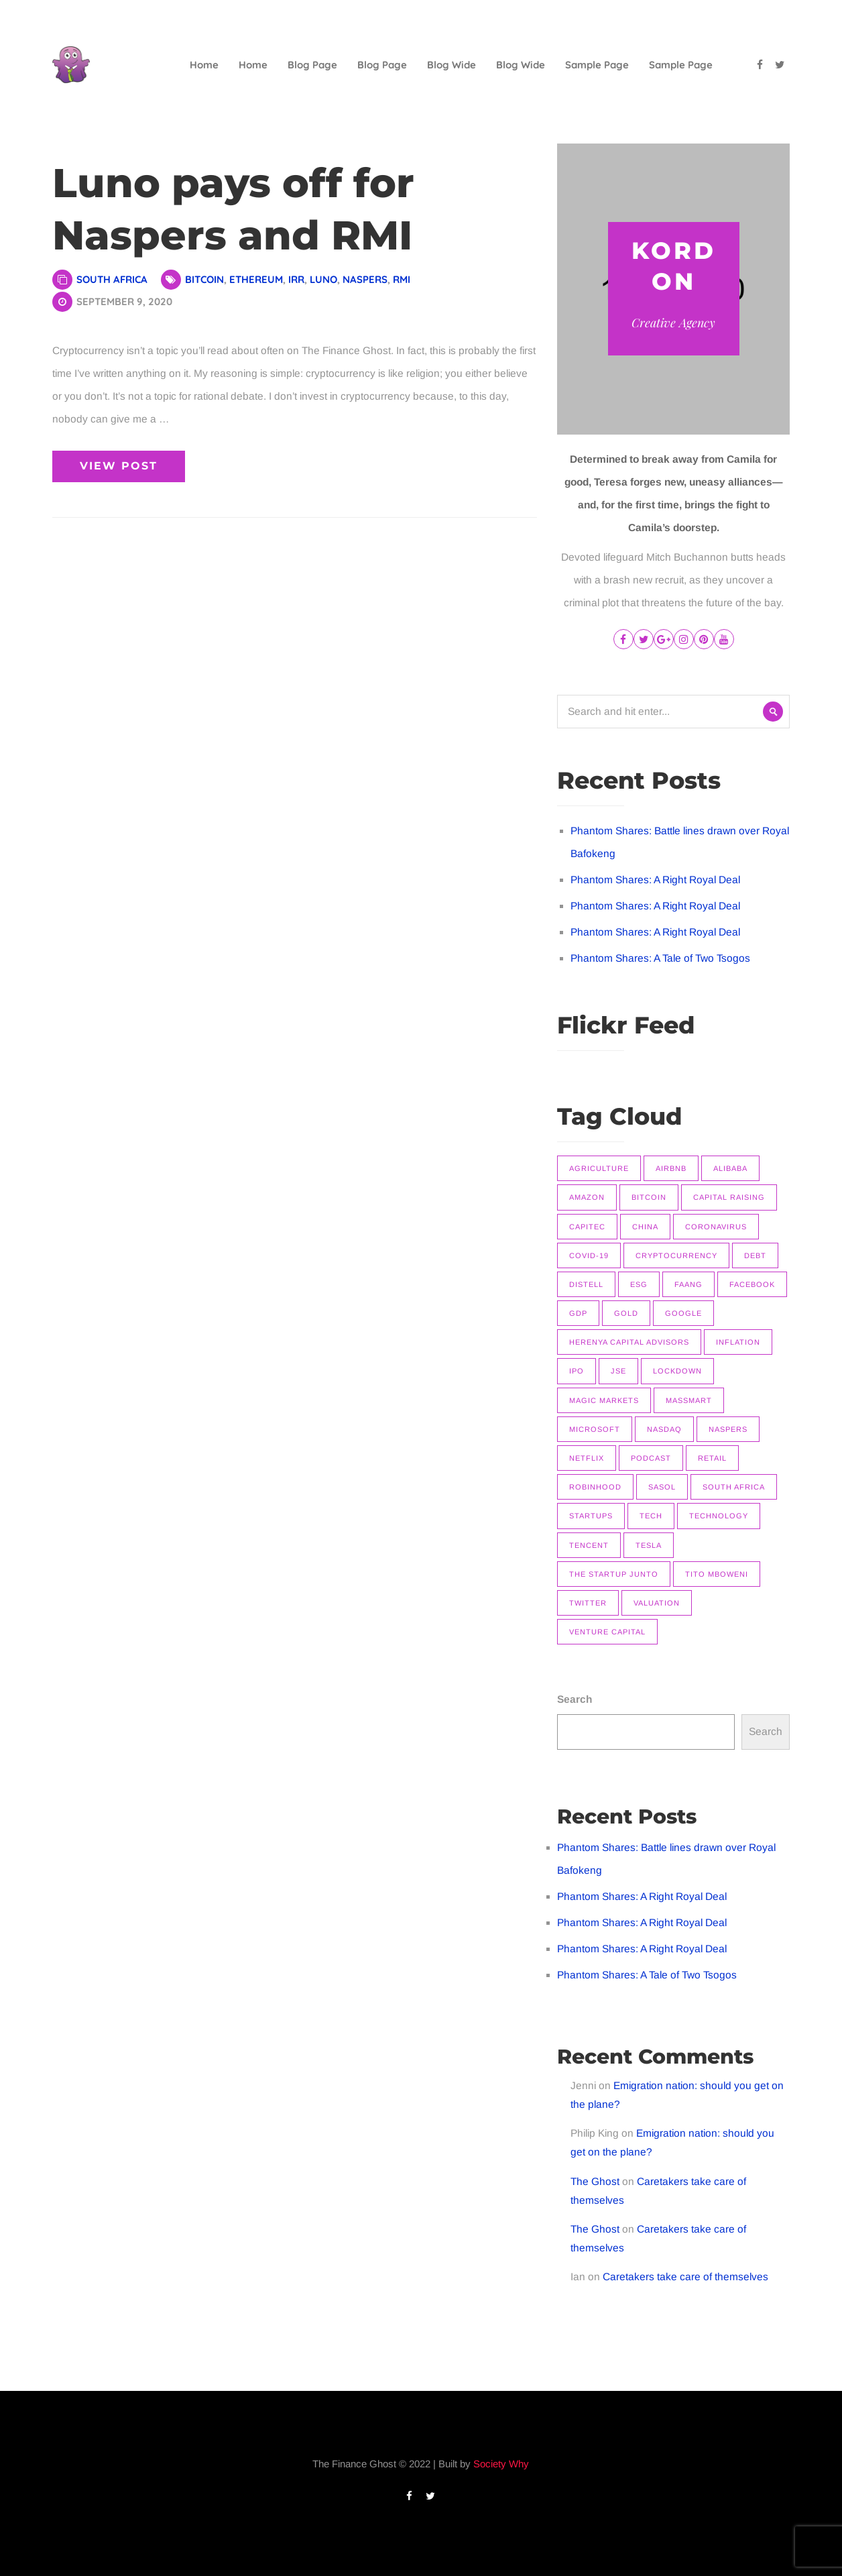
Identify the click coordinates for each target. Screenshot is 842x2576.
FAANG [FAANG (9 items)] (688, 1284)
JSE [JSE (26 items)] (618, 1371)
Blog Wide (451, 64)
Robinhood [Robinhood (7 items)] (595, 1487)
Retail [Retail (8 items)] (712, 1458)
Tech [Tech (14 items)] (651, 1516)
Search (574, 1699)
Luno (323, 279)
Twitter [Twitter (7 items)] (588, 1603)
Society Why (501, 2463)
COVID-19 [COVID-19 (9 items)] (589, 1255)
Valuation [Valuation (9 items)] (657, 1603)
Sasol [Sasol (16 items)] (662, 1487)
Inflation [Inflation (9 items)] (738, 1342)
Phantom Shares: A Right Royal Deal (655, 879)
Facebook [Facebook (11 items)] (752, 1284)
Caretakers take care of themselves (685, 2276)
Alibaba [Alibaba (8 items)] (730, 1168)
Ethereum (256, 279)
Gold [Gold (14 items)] (626, 1313)
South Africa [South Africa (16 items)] (734, 1487)
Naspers (365, 279)
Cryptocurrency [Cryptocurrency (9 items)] (676, 1255)
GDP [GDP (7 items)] (578, 1313)
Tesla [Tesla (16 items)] (649, 1545)
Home (204, 64)
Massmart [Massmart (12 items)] (689, 1400)
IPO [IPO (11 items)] (576, 1371)
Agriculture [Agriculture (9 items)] (599, 1168)
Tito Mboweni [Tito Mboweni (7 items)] (716, 1574)
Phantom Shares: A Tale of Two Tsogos (660, 958)
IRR (296, 279)
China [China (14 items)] (645, 1227)
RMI (401, 279)
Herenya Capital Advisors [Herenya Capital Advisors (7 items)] (629, 1342)
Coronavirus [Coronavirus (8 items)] (716, 1227)
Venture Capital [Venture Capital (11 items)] (607, 1632)
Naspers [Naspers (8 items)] (728, 1429)
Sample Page (597, 64)
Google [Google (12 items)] (683, 1313)
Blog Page (312, 64)
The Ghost (594, 2181)
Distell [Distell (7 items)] (586, 1284)
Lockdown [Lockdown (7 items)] (677, 1371)
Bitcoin (204, 279)
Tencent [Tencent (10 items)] (589, 1545)
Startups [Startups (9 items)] (591, 1516)
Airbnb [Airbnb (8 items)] (671, 1168)
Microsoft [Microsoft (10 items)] (594, 1429)
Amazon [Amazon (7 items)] (587, 1197)
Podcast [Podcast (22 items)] (651, 1458)
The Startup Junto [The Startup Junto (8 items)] (613, 1574)
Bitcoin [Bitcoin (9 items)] (649, 1197)
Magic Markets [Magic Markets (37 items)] (604, 1400)
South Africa (111, 279)
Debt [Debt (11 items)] (755, 1255)
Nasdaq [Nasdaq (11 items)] (664, 1429)
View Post (119, 465)
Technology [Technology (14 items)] (718, 1516)
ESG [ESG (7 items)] (639, 1284)
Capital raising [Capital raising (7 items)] (729, 1197)
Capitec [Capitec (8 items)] (587, 1227)
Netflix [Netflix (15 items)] (586, 1458)
